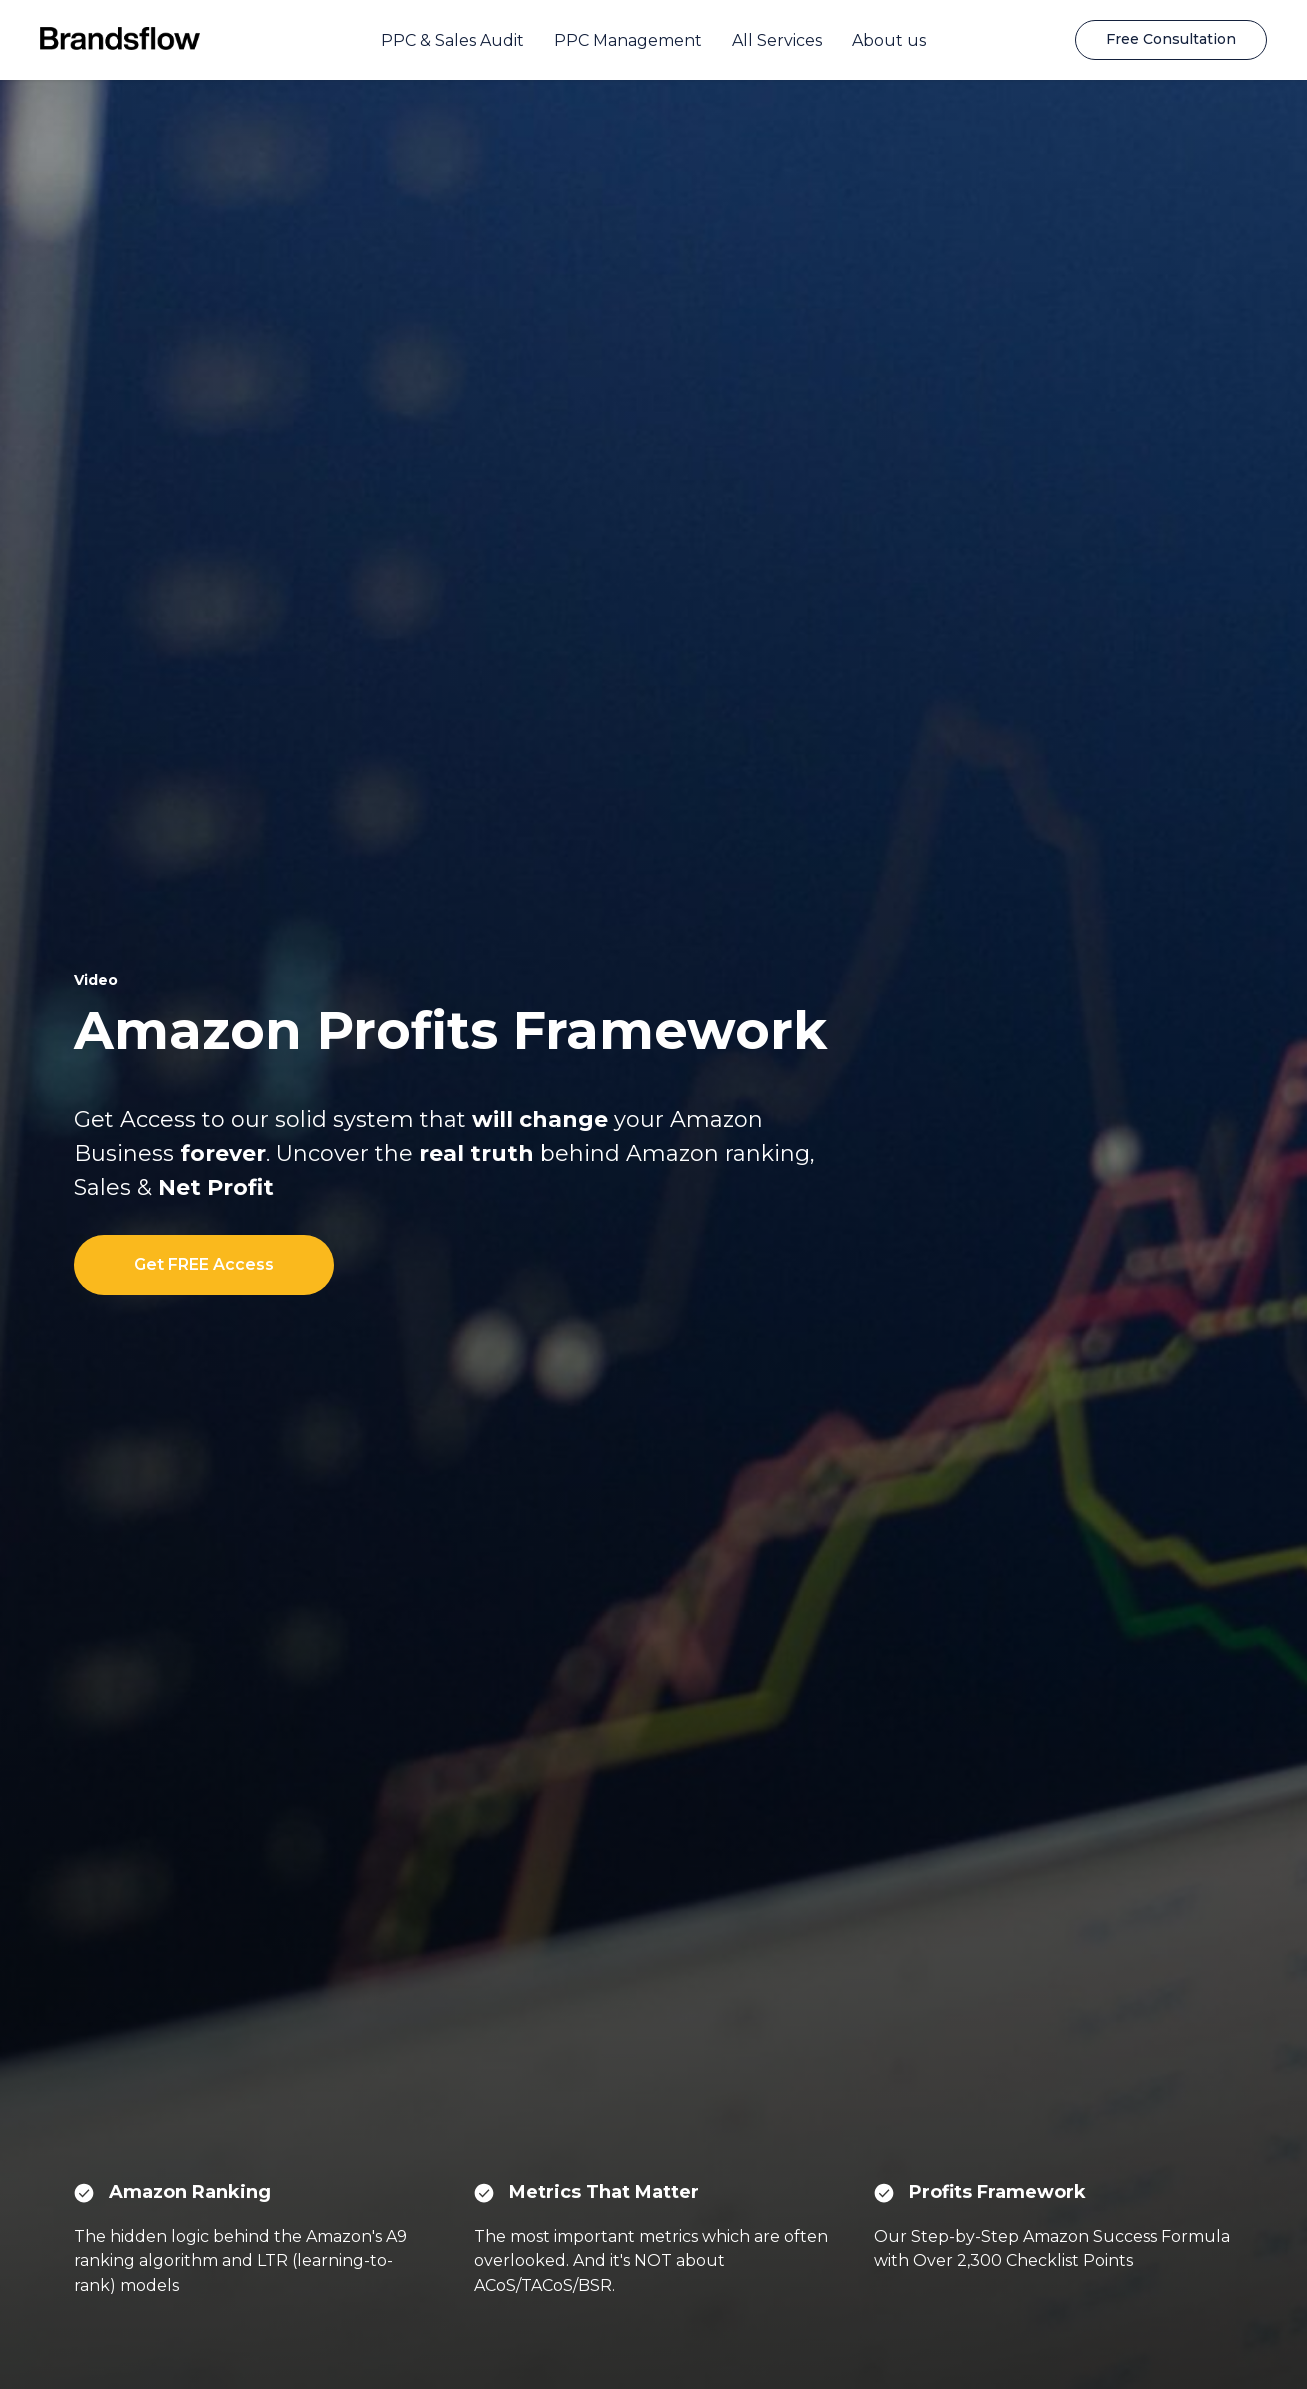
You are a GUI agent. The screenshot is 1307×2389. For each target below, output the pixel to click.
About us (889, 40)
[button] (1171, 40)
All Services (777, 40)
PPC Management (628, 40)
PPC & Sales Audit (452, 40)
